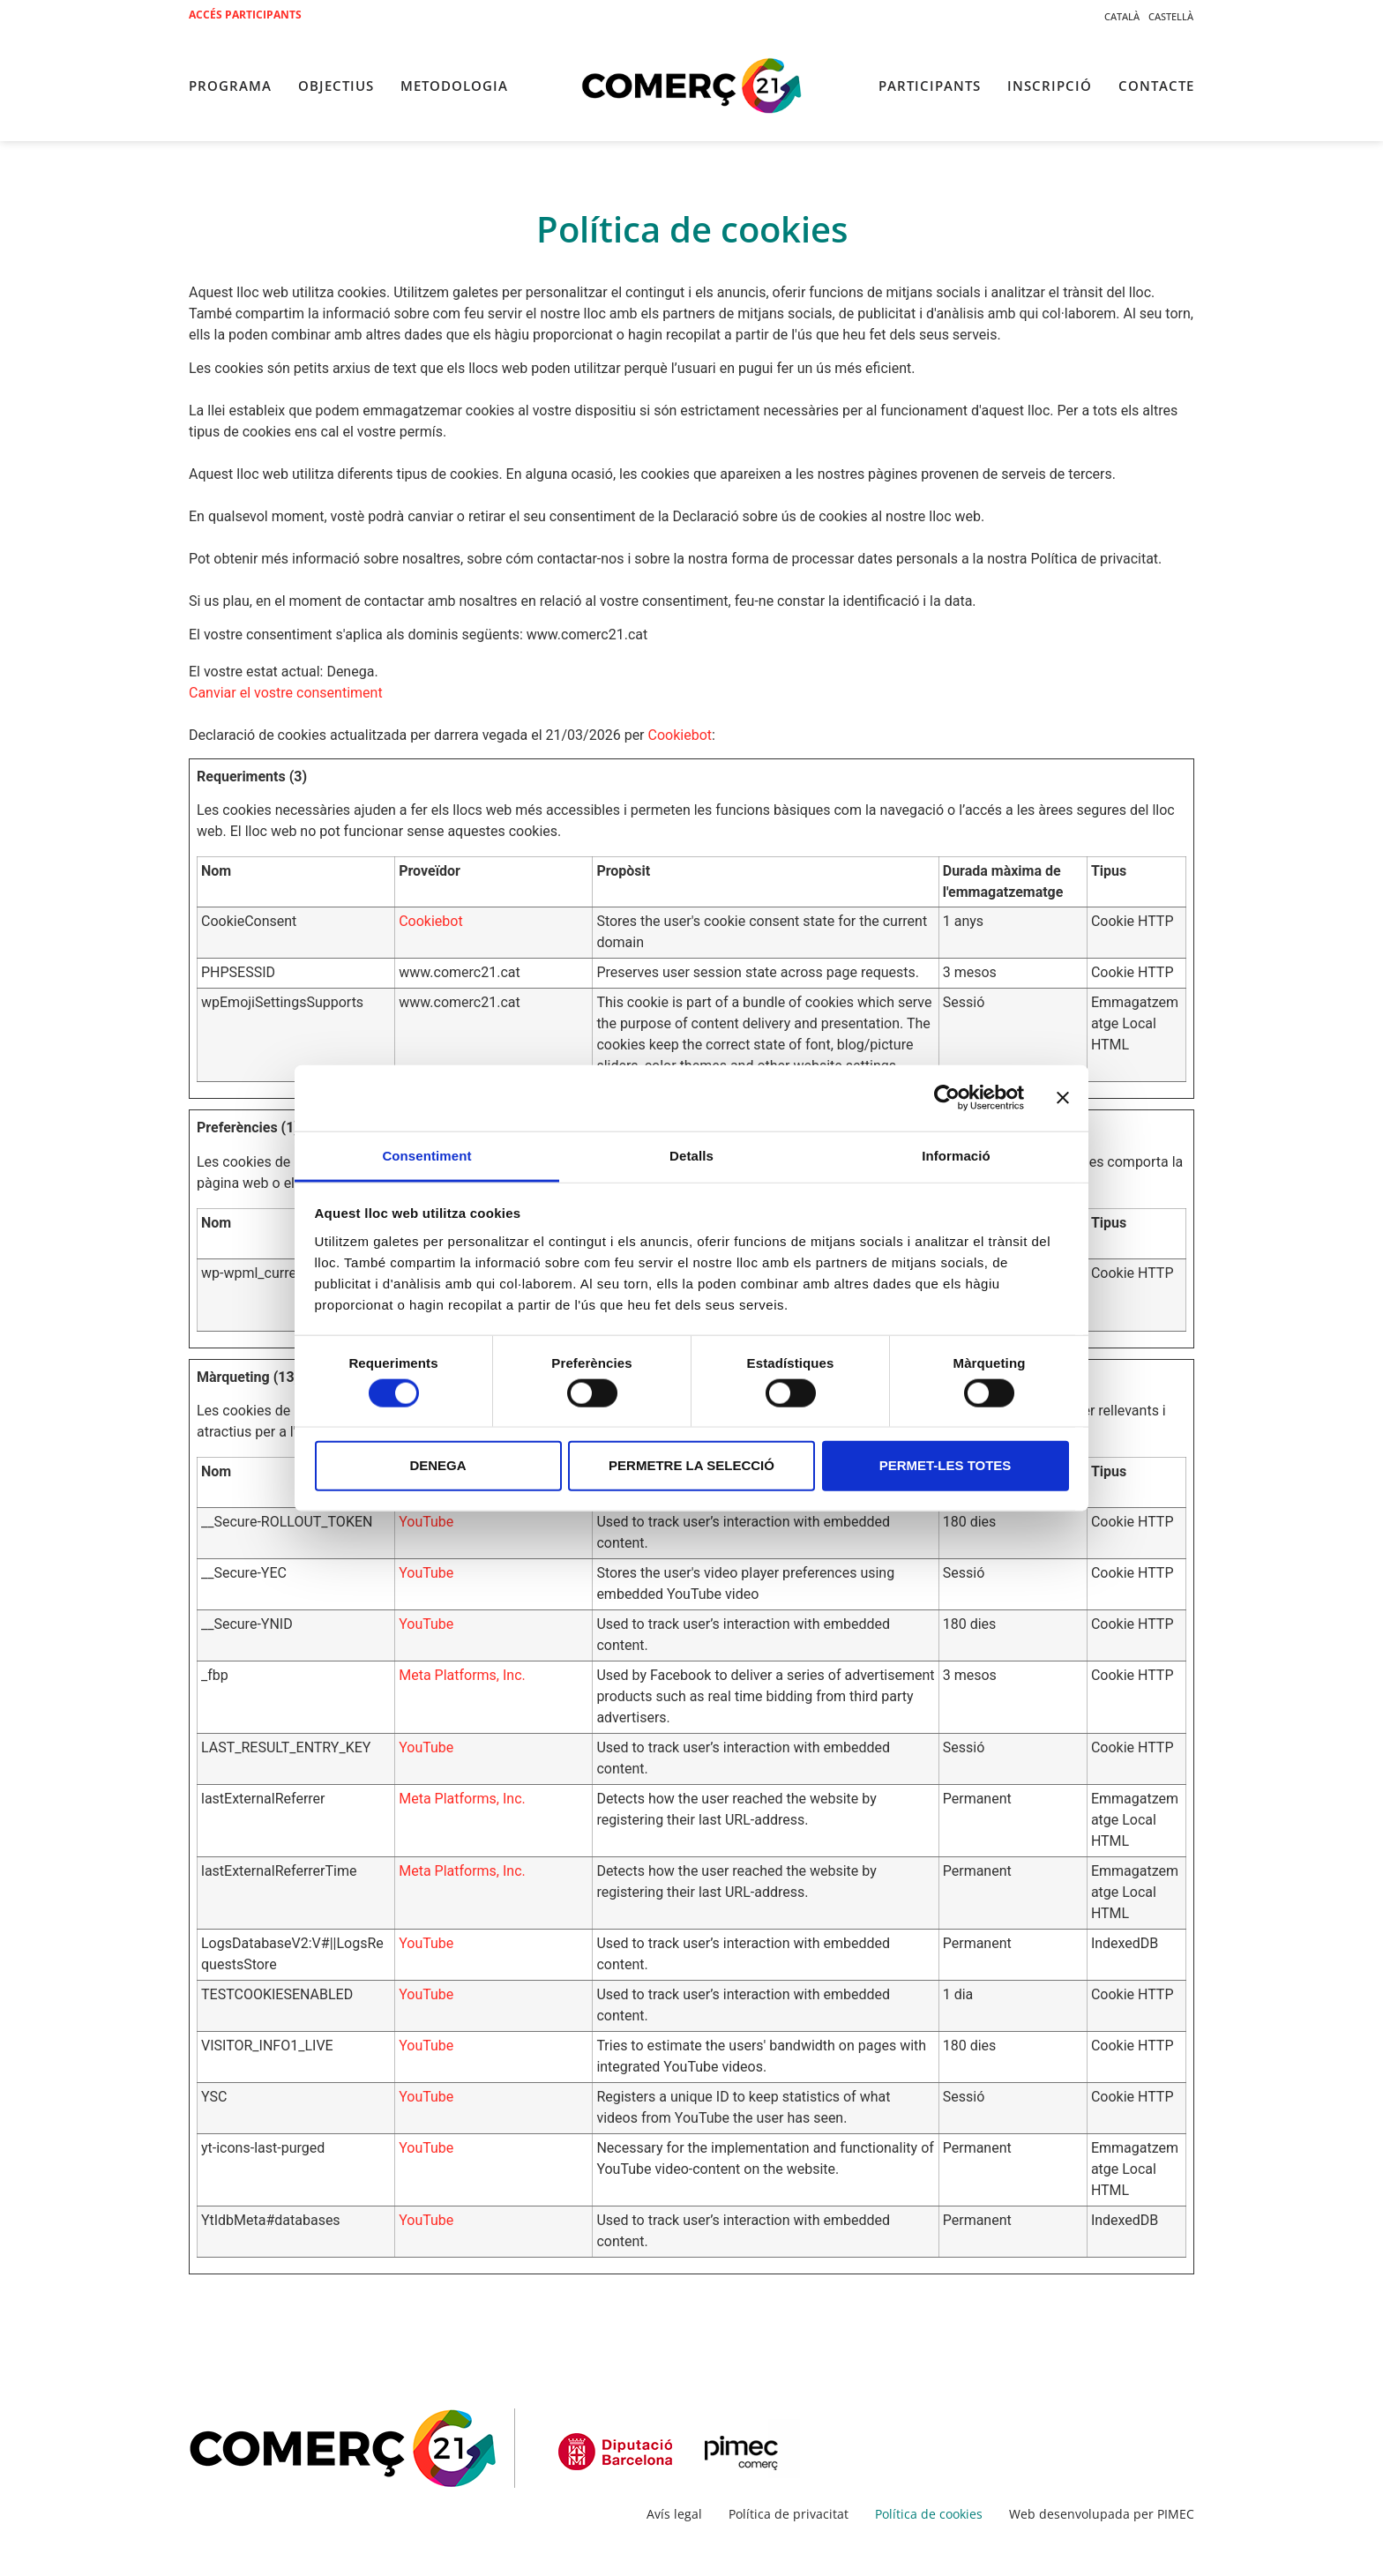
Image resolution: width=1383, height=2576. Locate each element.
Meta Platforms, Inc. (462, 1675)
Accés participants (245, 14)
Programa (230, 85)
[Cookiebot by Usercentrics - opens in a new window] (947, 1098)
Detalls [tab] (691, 1154)
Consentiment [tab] (426, 1154)
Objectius (336, 85)
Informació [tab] (956, 1154)
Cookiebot (680, 735)
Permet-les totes (945, 1465)
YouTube (426, 1521)
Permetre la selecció (691, 1465)
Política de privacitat (788, 2513)
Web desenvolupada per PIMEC (1101, 2513)
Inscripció (1049, 85)
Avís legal (674, 2513)
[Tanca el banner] (1063, 1098)
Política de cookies (929, 2513)
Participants (929, 85)
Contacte (1156, 85)
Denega (437, 1465)
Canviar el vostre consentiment (286, 692)
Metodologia (454, 85)
